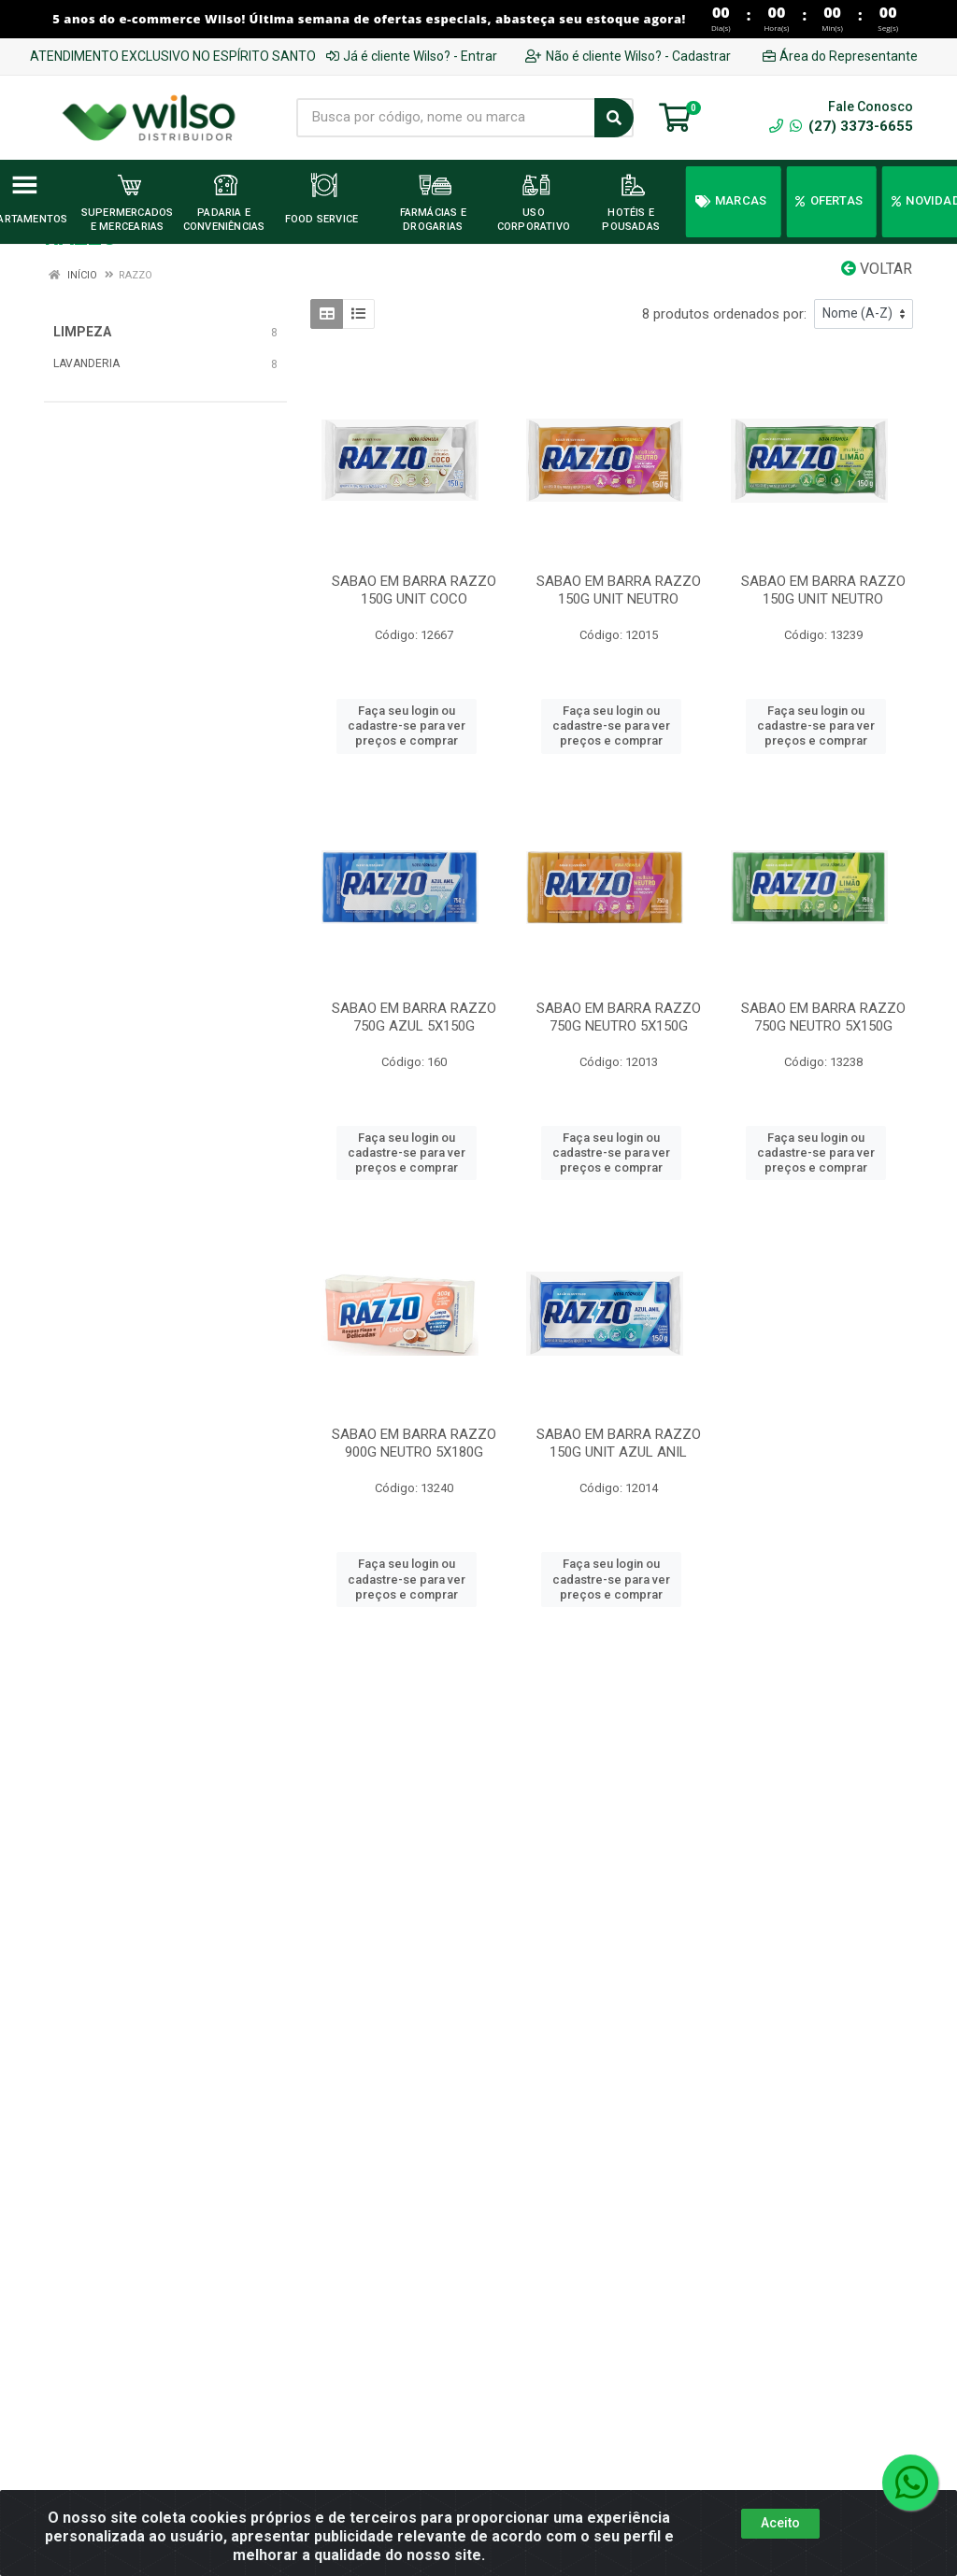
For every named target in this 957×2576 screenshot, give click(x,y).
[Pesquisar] (614, 117)
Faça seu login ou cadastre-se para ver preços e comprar (406, 726)
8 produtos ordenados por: (724, 314)
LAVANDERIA (86, 363)
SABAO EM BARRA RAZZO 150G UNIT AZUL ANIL (618, 1443)
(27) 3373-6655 (851, 126)
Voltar (876, 269)
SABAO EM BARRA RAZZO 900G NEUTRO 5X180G (414, 1443)
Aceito (780, 2522)
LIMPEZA (82, 331)
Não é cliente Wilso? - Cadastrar (628, 56)
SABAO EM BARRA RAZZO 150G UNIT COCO (414, 590)
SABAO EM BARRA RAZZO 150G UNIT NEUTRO (618, 590)
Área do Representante (840, 56)
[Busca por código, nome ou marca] (445, 117)
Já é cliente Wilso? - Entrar (411, 56)
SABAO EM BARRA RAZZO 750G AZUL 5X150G (414, 1017)
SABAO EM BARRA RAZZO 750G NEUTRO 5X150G (618, 1017)
